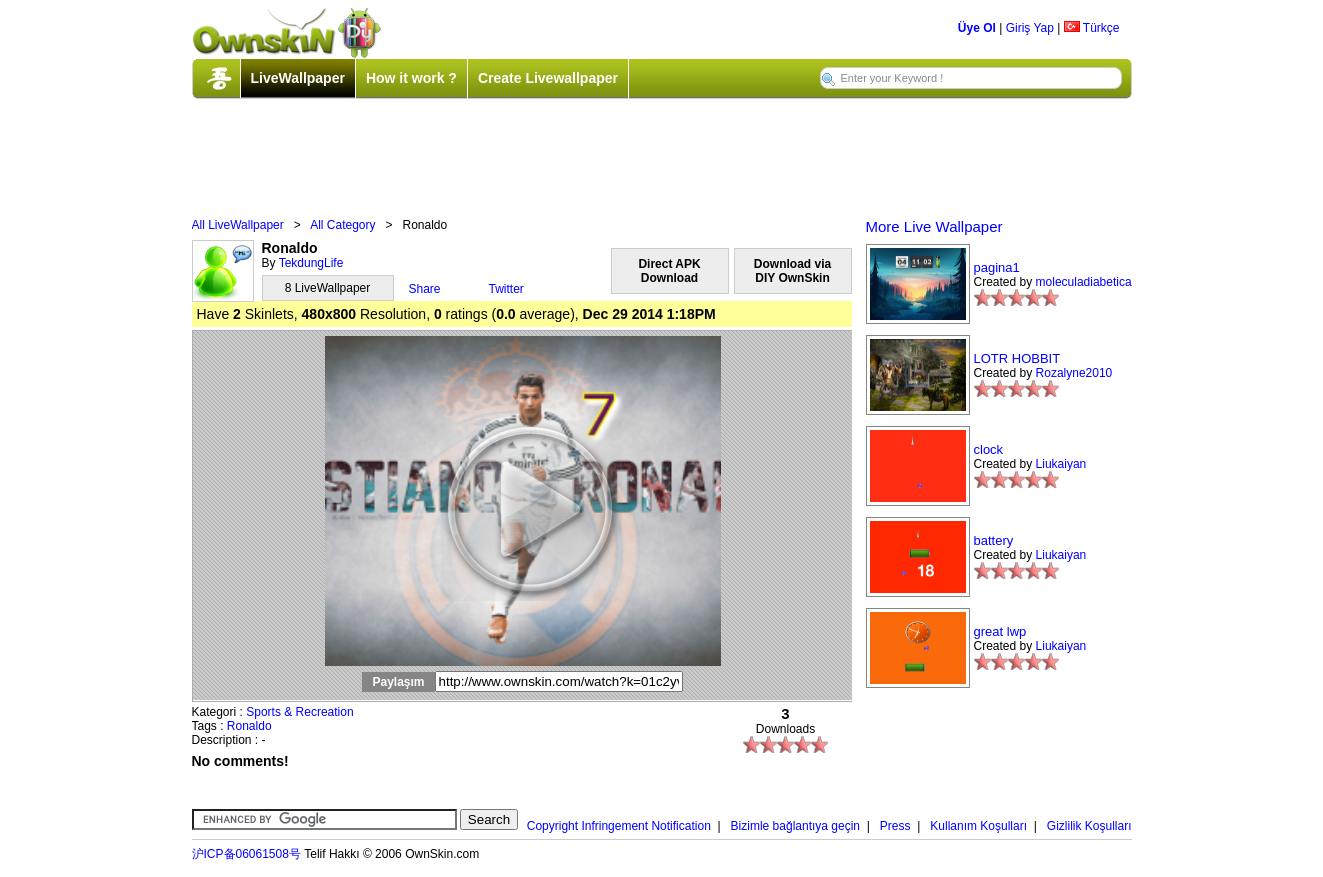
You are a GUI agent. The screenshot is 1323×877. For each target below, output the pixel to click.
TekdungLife (311, 263)
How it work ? (411, 78)
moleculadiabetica (1084, 282)
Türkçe (1092, 28)
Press (895, 826)
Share (425, 289)
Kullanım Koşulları (978, 826)
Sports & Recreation (299, 712)
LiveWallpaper (298, 78)
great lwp (1000, 631)
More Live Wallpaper (934, 226)
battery (994, 540)
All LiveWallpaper (238, 225)
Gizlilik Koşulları (1089, 826)
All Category (342, 225)
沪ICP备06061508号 (246, 854)
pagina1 (997, 267)
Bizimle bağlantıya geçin (795, 826)
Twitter (506, 289)
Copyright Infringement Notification (619, 826)
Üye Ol (977, 28)
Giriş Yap (1030, 28)
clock (989, 449)
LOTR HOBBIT (1017, 358)
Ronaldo (249, 726)
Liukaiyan (1061, 464)
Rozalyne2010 (1074, 373)
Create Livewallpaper (548, 78)
